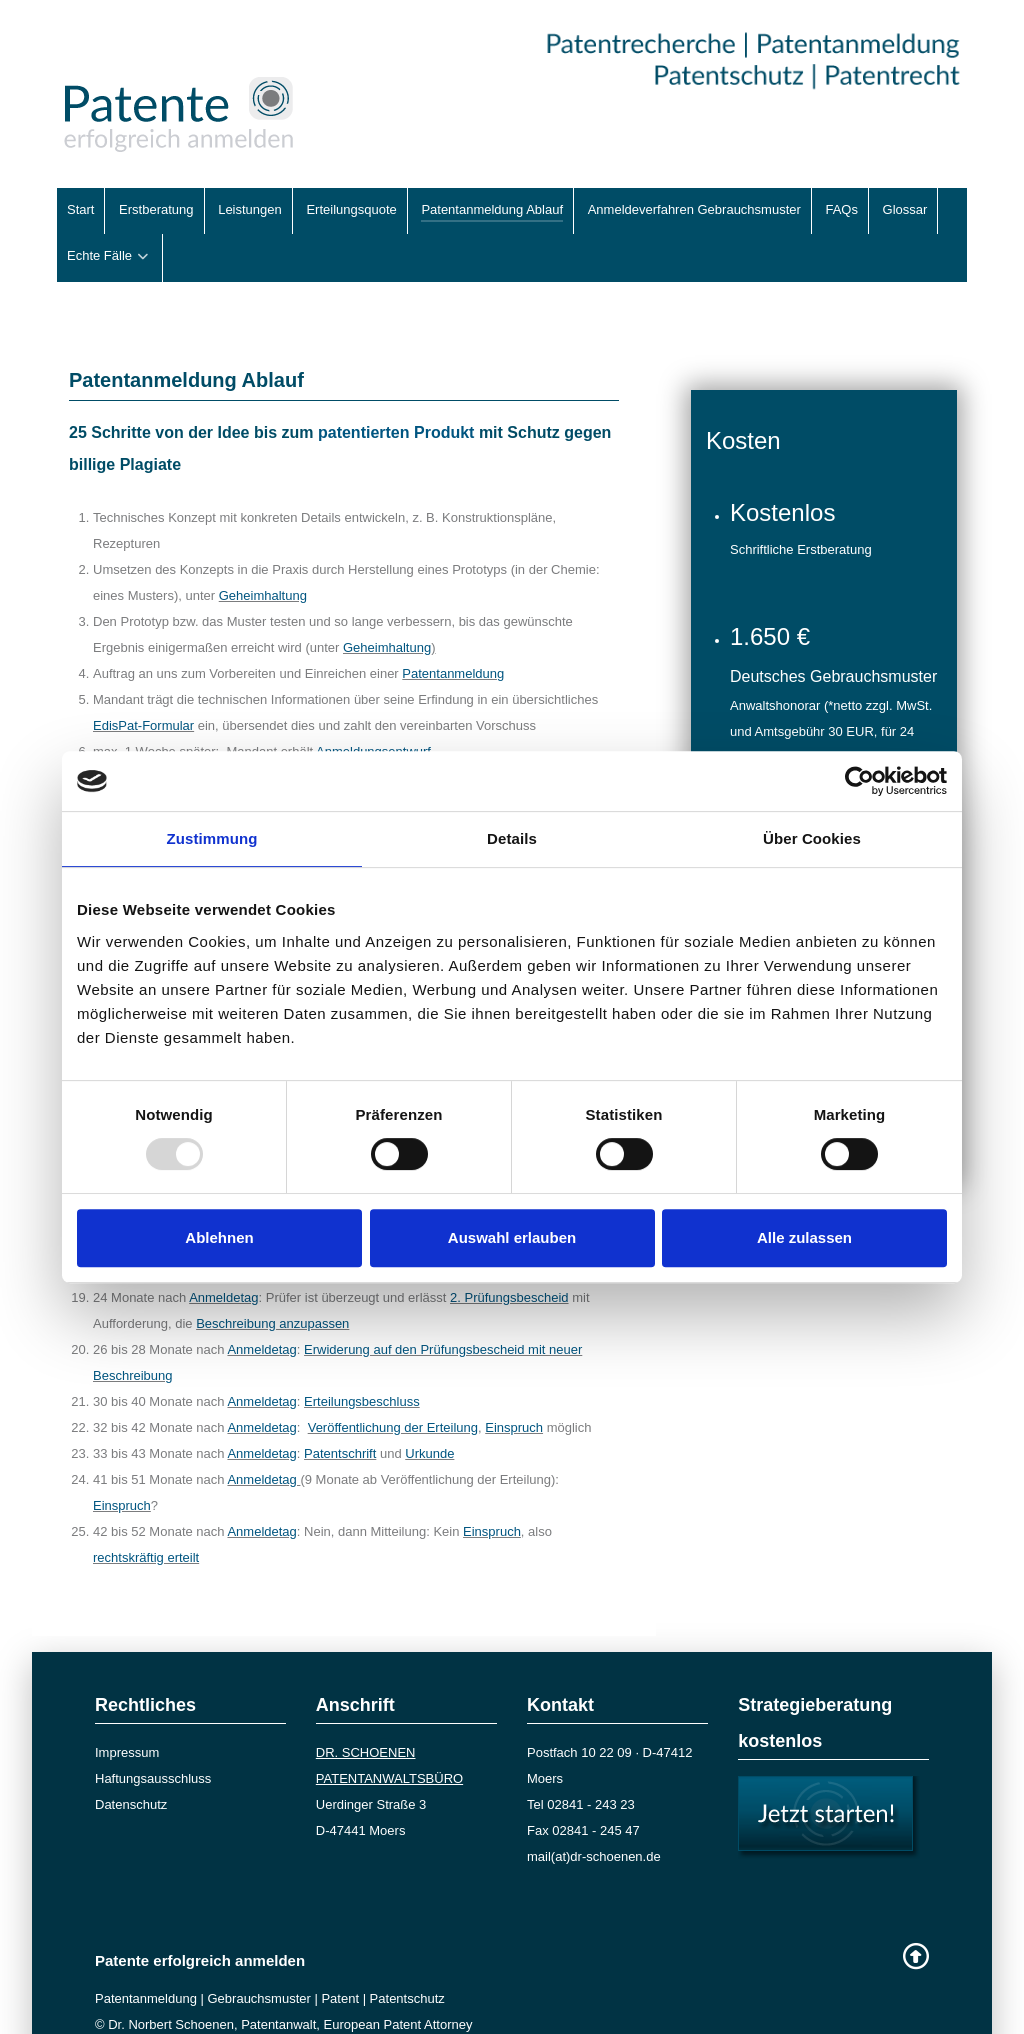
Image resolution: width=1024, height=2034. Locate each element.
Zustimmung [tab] (212, 838)
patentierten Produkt (396, 387)
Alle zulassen (804, 1237)
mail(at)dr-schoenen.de (594, 1811)
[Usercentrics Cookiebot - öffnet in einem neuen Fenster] (859, 781)
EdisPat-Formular (143, 680)
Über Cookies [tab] (812, 838)
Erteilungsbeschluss (362, 1356)
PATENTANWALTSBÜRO (389, 1733)
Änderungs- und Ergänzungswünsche (314, 732)
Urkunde (429, 1408)
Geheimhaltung (263, 550)
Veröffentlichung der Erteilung (393, 1382)
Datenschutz (131, 1759)
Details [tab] (512, 838)
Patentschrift (340, 1408)
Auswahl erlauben (512, 1237)
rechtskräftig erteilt (146, 1512)
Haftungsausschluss (153, 1733)
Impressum (127, 1707)
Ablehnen (219, 1237)
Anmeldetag (261, 1304)
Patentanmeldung (453, 628)
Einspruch (514, 1382)
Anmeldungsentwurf (373, 706)
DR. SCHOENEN (366, 1707)
